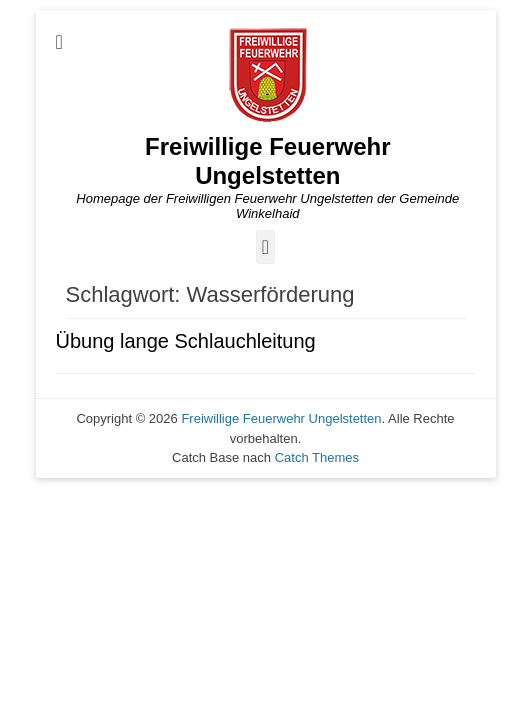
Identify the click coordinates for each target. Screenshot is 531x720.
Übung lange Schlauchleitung (186, 341)
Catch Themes (317, 457)
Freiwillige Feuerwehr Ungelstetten (267, 161)
